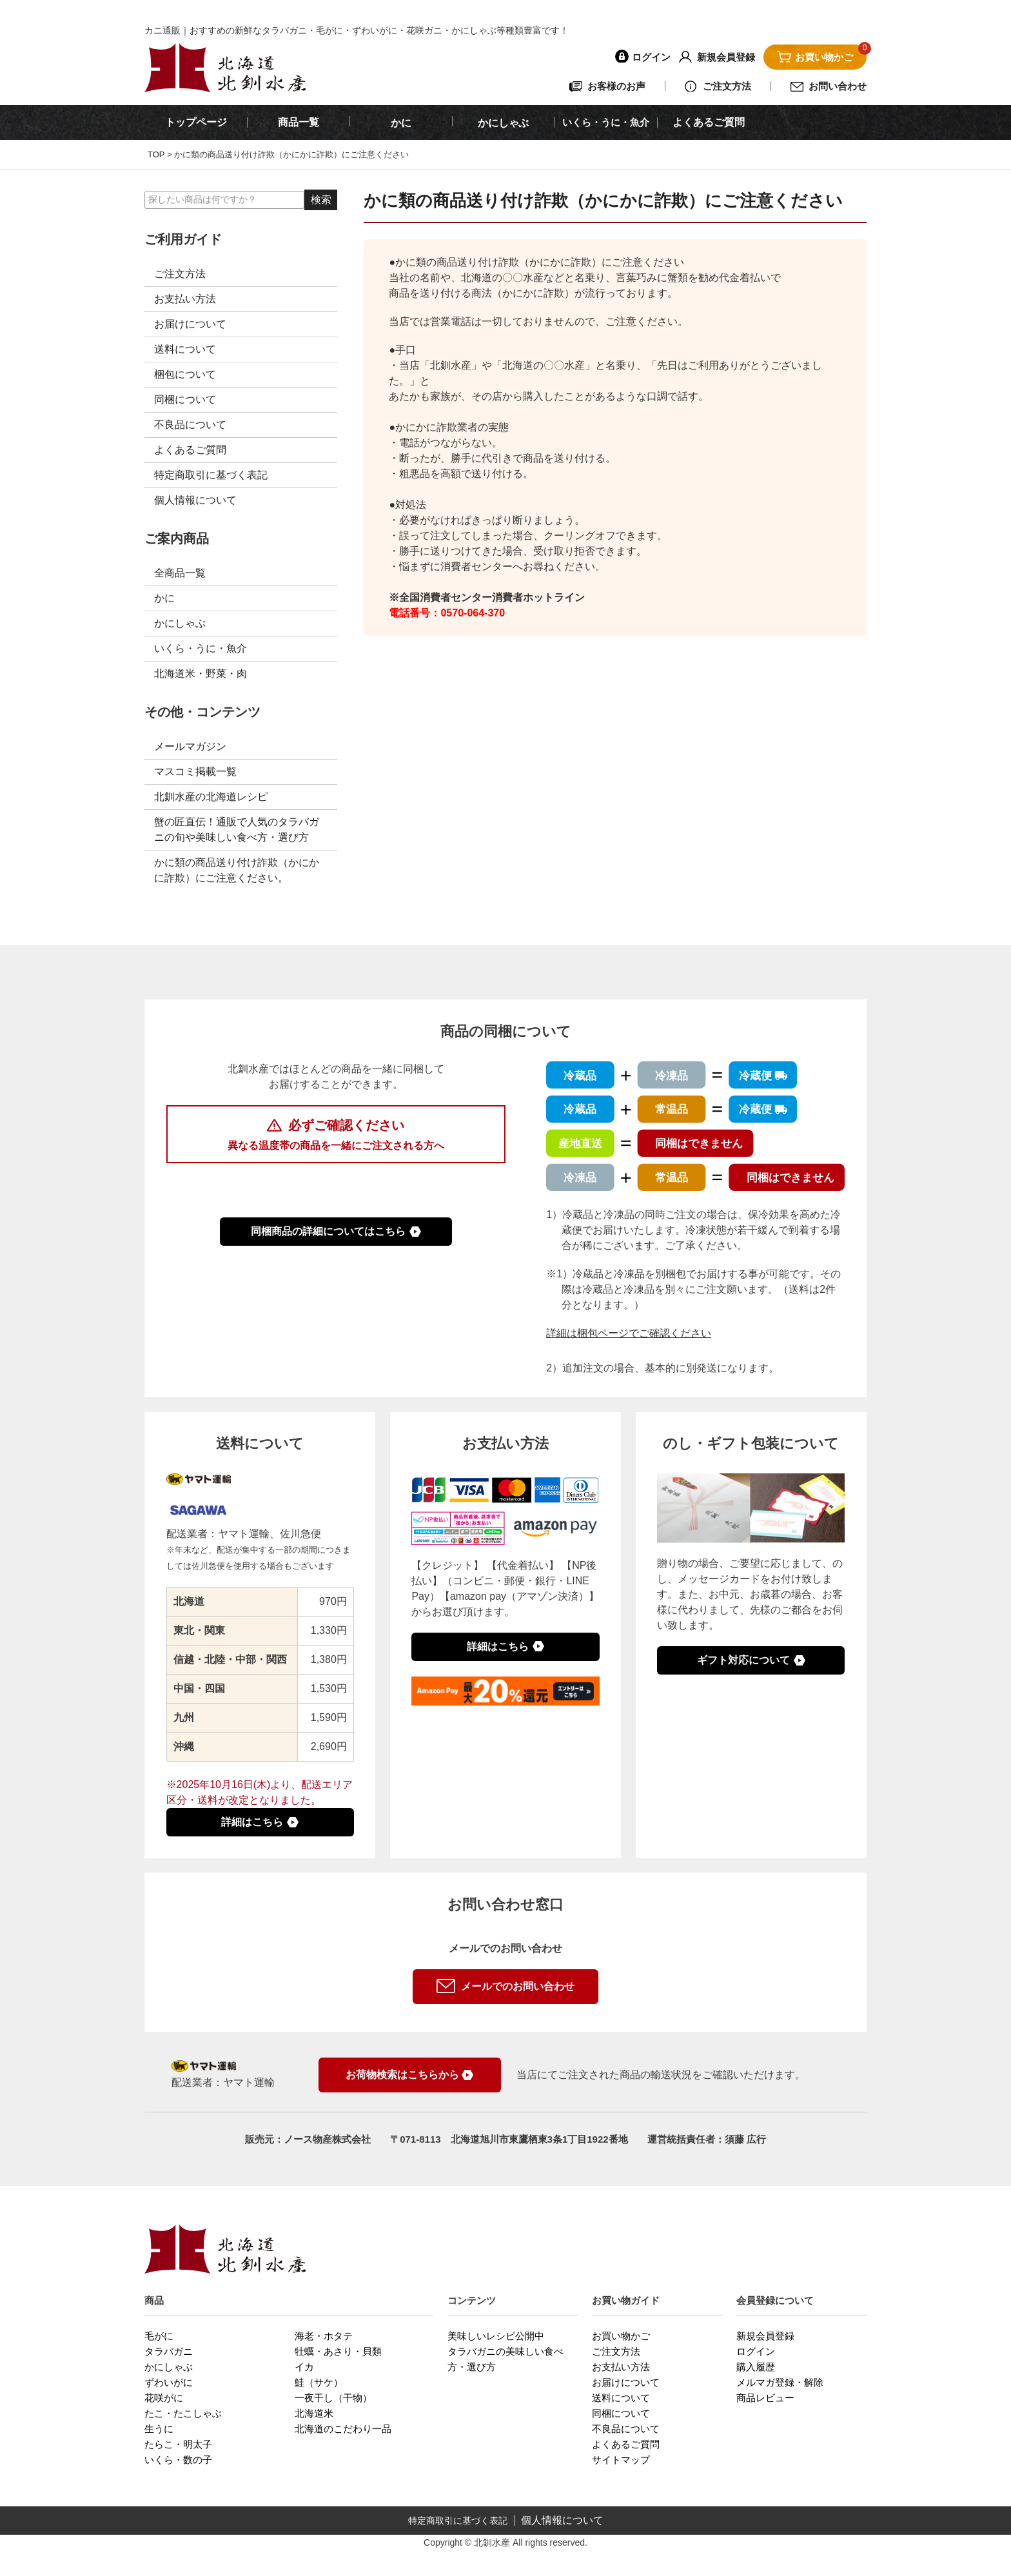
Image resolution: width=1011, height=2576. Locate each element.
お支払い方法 (185, 298)
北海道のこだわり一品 (343, 2428)
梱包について (185, 374)
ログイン (755, 2351)
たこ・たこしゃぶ (183, 2413)
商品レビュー (765, 2397)
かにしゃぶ (180, 623)
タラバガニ (168, 2351)
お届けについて (190, 324)
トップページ (196, 122)
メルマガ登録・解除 (779, 2382)
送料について (185, 349)
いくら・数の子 (178, 2459)
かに (164, 598)
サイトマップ (621, 2459)
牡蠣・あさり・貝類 (338, 2351)
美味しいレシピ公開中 (495, 2335)
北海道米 (314, 2413)
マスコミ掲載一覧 (195, 771)
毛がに (158, 2335)
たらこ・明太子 (178, 2444)
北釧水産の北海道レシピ (211, 796)
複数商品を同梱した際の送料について (336, 1183)
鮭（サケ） (319, 2382)
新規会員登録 (765, 2335)
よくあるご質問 (708, 122)
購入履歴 (755, 2366)
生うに (158, 2428)
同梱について (185, 399)
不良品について (190, 424)
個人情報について (195, 500)
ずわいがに (168, 2382)
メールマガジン (190, 746)
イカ (304, 2366)
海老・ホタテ (324, 2335)
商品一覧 (298, 122)
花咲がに (163, 2397)
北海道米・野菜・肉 (200, 673)
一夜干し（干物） (333, 2397)
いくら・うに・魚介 (605, 122)
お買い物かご (621, 2335)
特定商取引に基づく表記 (211, 474)
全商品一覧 (180, 572)
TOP (156, 154)
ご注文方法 (180, 273)
